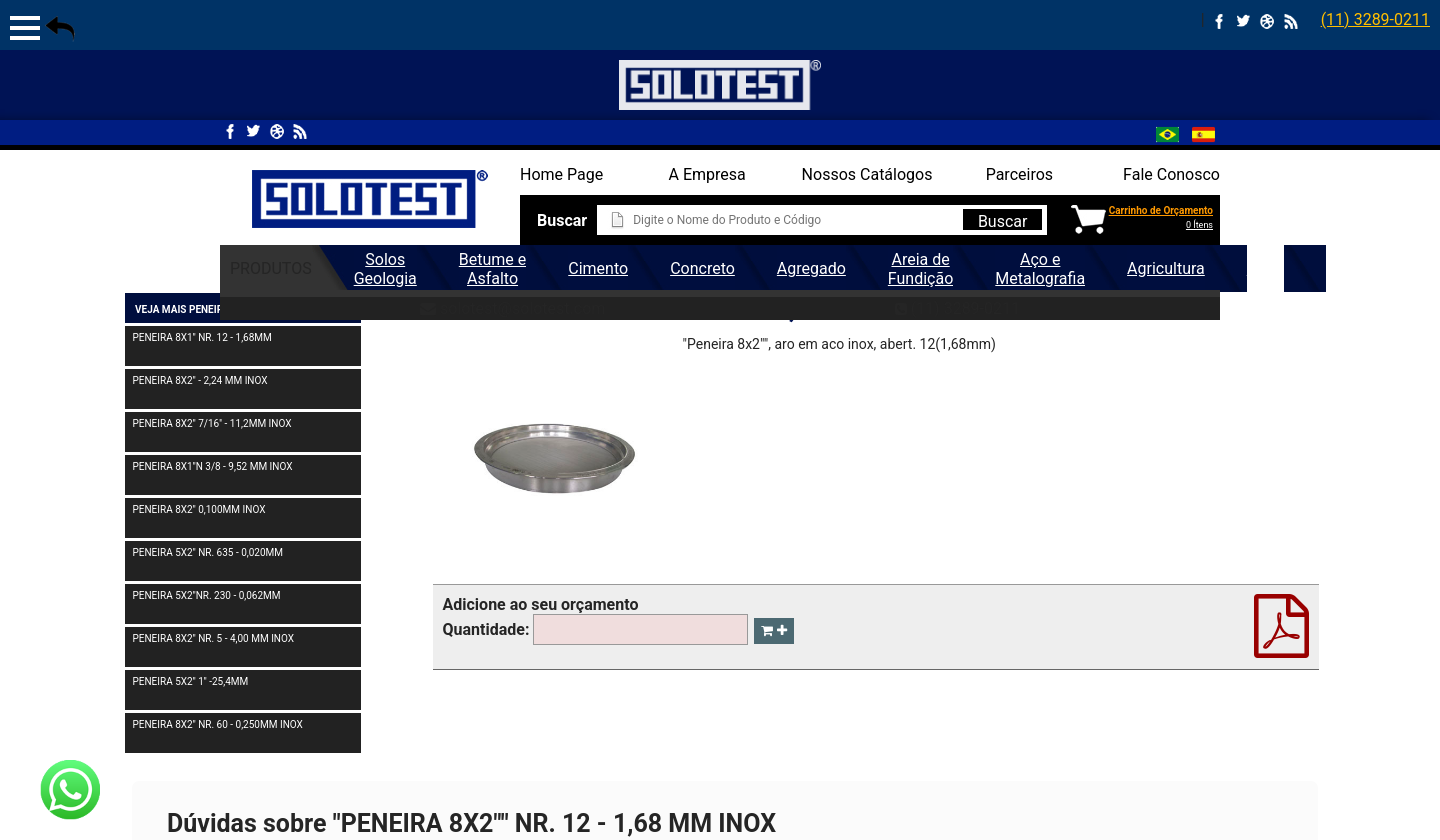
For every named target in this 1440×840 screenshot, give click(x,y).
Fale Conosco (1171, 174)
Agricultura (1166, 268)
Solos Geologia (385, 269)
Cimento (598, 268)
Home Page (561, 174)
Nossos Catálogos (867, 174)
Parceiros (1019, 174)
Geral (1265, 268)
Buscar (1003, 221)
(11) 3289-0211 (1375, 19)
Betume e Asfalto (492, 269)
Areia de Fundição (920, 269)
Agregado (811, 268)
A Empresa (707, 174)
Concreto (702, 268)
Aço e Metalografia (1040, 269)
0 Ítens (1199, 225)
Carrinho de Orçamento (1161, 210)
